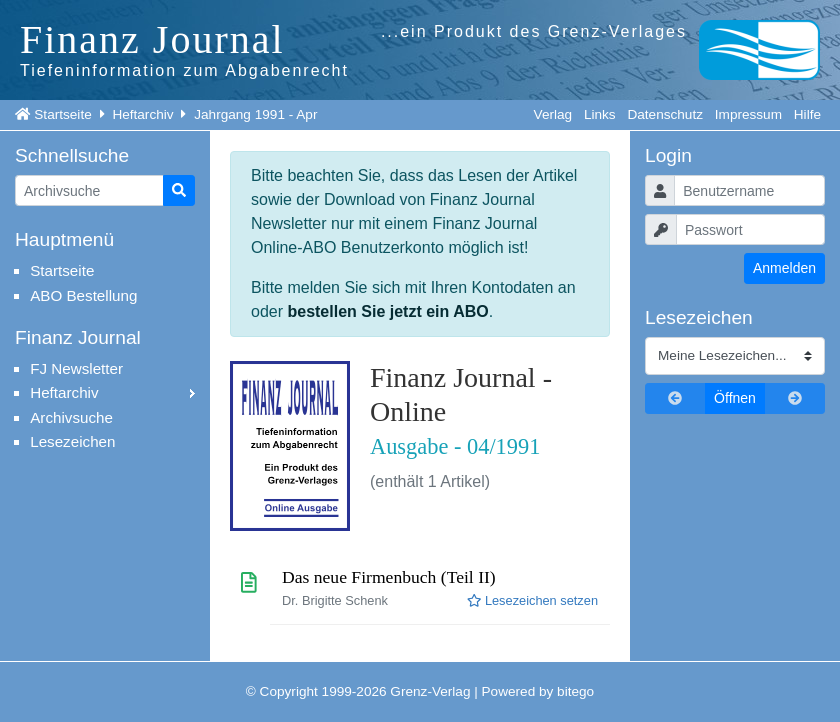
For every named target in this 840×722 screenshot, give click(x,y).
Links (600, 114)
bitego (575, 691)
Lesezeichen (72, 441)
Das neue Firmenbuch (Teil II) (389, 577)
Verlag (553, 114)
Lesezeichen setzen (532, 600)
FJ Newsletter (76, 368)
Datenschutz (665, 114)
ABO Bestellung (83, 295)
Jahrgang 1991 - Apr (255, 114)
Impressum (748, 114)
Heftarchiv (142, 114)
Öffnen (735, 398)
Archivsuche (71, 417)
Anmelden (784, 268)
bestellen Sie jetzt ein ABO (387, 311)
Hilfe (807, 114)
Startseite (62, 114)
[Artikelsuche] (89, 190)
